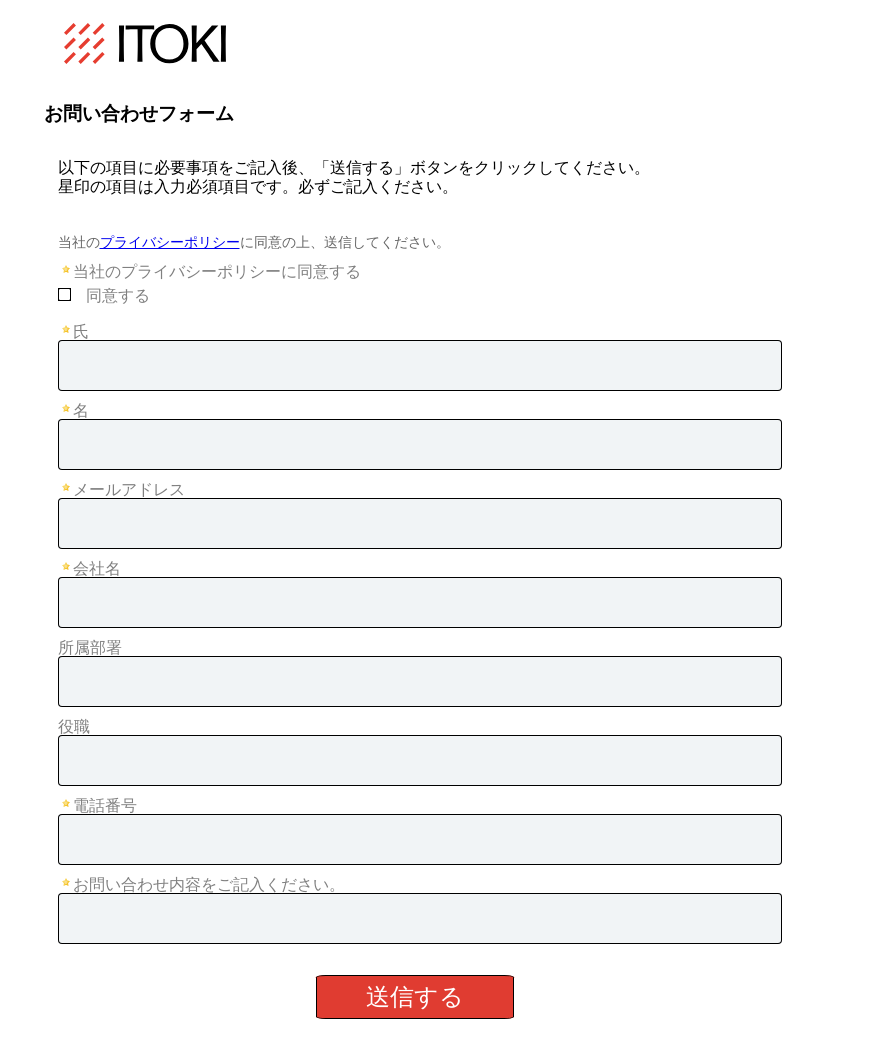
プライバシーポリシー (170, 242)
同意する (118, 295)
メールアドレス (129, 489)
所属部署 (90, 647)
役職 (74, 726)
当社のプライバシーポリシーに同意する (217, 271)
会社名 (97, 568)
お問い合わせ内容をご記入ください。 (209, 884)
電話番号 (105, 805)
